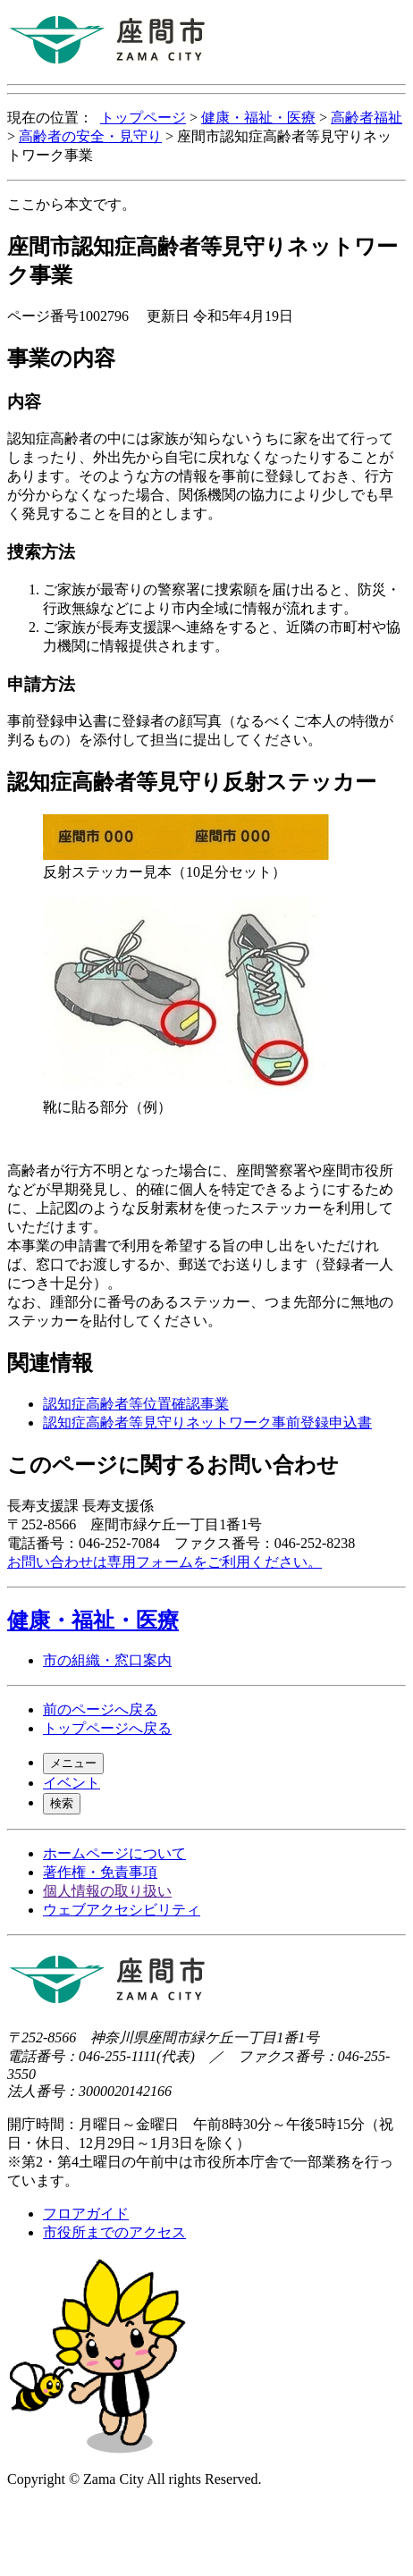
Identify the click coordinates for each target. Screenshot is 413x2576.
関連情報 (50, 1363)
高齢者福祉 (366, 117)
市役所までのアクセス (114, 2232)
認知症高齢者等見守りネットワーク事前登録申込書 (207, 1422)
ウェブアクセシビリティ (121, 1909)
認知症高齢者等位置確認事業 (136, 1403)
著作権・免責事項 (100, 1872)
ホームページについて (114, 1853)
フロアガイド (86, 2213)
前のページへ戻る (100, 1709)
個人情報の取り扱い (107, 1890)
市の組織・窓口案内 (107, 1660)
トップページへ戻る (107, 1728)
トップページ (143, 117)
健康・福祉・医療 (258, 117)
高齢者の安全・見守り (90, 136)
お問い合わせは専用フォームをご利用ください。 (164, 1562)
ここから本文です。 (71, 204)
